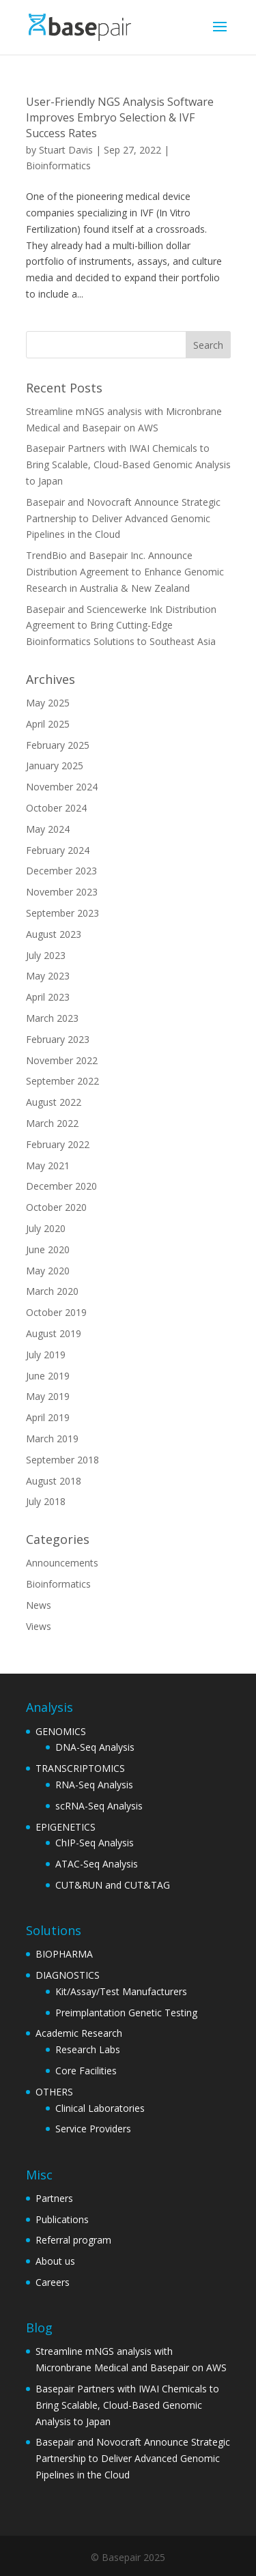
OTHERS (54, 2091)
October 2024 (56, 807)
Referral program (73, 2239)
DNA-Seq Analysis (94, 1747)
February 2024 (57, 850)
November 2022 (62, 1060)
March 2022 (52, 1123)
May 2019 (48, 1396)
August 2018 (53, 1480)
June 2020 (48, 1249)
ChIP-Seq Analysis (94, 1842)
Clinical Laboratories (100, 2108)
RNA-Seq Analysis (94, 1784)
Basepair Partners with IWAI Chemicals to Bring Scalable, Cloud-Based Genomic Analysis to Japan (128, 464)
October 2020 (56, 1207)
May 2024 (48, 828)
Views (38, 1626)
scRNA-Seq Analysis (99, 1805)
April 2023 (48, 996)
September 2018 (62, 1459)
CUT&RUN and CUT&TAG (112, 1884)
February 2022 (57, 1144)
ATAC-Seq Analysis (96, 1863)
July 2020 (46, 1228)
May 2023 (48, 975)
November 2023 (62, 891)
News (38, 1605)
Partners (54, 2198)
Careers (52, 2282)
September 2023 (62, 912)
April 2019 (48, 1417)
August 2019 (53, 1333)
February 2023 (57, 1039)
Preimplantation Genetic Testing (126, 2012)
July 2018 (46, 1501)
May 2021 (48, 1165)
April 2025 (48, 723)
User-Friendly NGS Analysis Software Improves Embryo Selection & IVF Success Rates (120, 117)
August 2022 (53, 1102)
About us (55, 2261)
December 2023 (61, 870)
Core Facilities (86, 2070)
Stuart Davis (66, 149)
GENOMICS (60, 1731)
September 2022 (62, 1080)
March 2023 (52, 1018)
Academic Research (78, 2033)
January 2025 (54, 765)
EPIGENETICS (65, 1826)
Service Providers (93, 2128)
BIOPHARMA (64, 1953)
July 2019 (46, 1354)
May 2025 (48, 702)
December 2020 (61, 1185)
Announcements (62, 1562)
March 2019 (52, 1438)
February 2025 (57, 745)
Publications (62, 2219)
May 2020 (48, 1270)
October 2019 (56, 1312)
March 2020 (52, 1291)
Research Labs (87, 2049)
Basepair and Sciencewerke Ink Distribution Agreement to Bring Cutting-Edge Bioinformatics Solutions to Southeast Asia (121, 625)
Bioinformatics (58, 165)
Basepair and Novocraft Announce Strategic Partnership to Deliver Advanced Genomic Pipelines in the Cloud (123, 518)
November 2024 (62, 786)
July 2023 (46, 955)
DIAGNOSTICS (67, 1975)
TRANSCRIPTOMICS (80, 1768)
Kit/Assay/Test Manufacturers (121, 1991)
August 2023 (53, 934)
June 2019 (48, 1375)
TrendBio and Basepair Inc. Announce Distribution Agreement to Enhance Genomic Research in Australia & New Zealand (125, 572)
